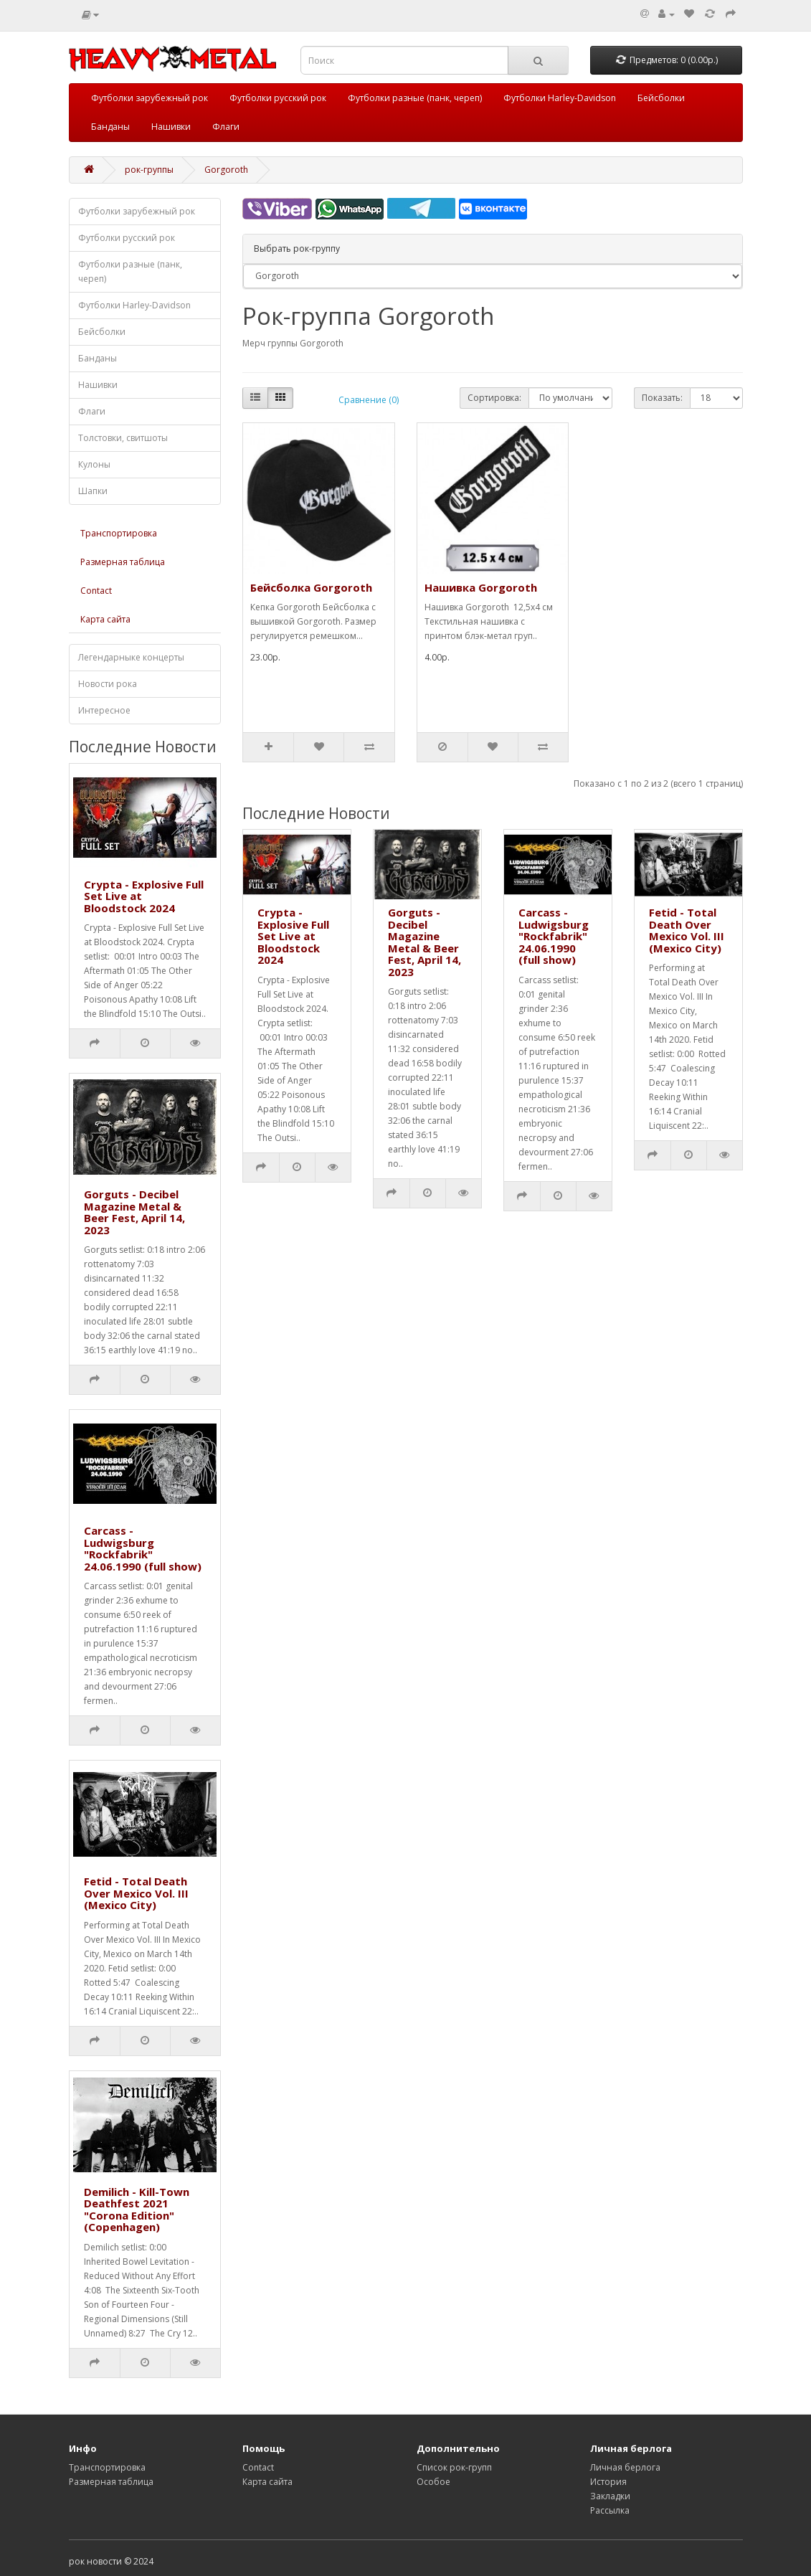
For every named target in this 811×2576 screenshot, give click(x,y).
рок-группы (149, 170)
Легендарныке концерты (131, 657)
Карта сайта (105, 619)
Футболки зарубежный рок (149, 98)
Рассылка (610, 2510)
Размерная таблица (122, 562)
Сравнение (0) (368, 400)
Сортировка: (494, 398)
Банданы (110, 126)
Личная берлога (625, 2467)
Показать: (662, 398)
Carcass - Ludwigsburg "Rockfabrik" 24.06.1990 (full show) (142, 1548)
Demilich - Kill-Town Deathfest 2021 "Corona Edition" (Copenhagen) (136, 2209)
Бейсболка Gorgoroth (311, 587)
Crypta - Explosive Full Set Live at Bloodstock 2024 (293, 936)
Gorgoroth (226, 170)
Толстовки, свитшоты (123, 438)
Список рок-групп (454, 2467)
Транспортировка (118, 533)
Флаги (225, 126)
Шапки (93, 491)
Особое (433, 2482)
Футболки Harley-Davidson (559, 98)
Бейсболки (661, 98)
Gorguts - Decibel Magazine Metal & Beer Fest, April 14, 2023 (134, 1212)
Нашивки (171, 126)
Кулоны (94, 464)
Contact (96, 590)
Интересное (104, 710)
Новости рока (107, 684)
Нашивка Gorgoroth (481, 587)
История (608, 2482)
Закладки (610, 2496)
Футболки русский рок (277, 98)
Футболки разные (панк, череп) (415, 98)
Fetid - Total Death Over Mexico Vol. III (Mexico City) (136, 1893)
